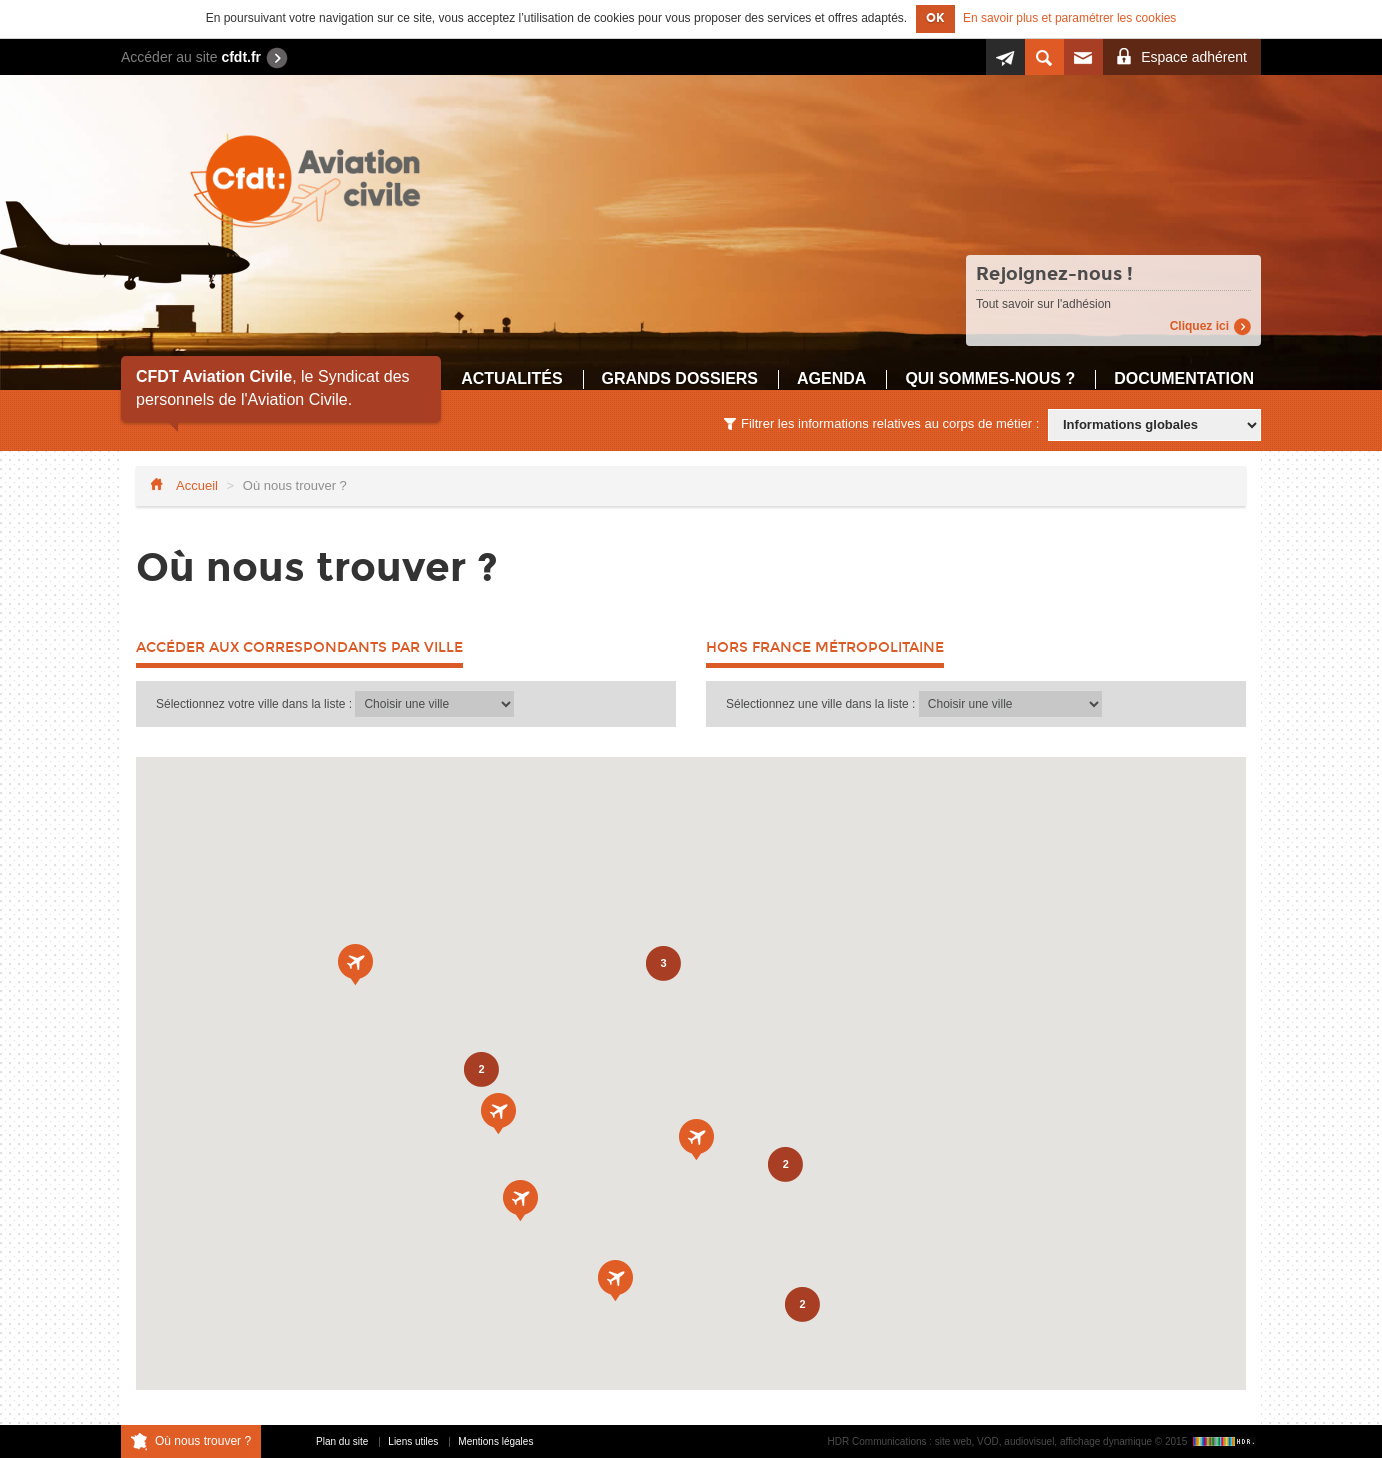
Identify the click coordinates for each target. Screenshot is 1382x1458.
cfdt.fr (241, 57)
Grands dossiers (680, 378)
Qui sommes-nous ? (990, 378)
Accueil (197, 485)
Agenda (831, 378)
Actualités (511, 378)
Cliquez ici (1199, 326)
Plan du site (342, 1441)
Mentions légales (495, 1441)
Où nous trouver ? (203, 1441)
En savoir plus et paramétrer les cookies (1069, 18)
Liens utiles (413, 1441)
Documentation (1184, 378)
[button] (520, 1200)
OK (935, 18)
